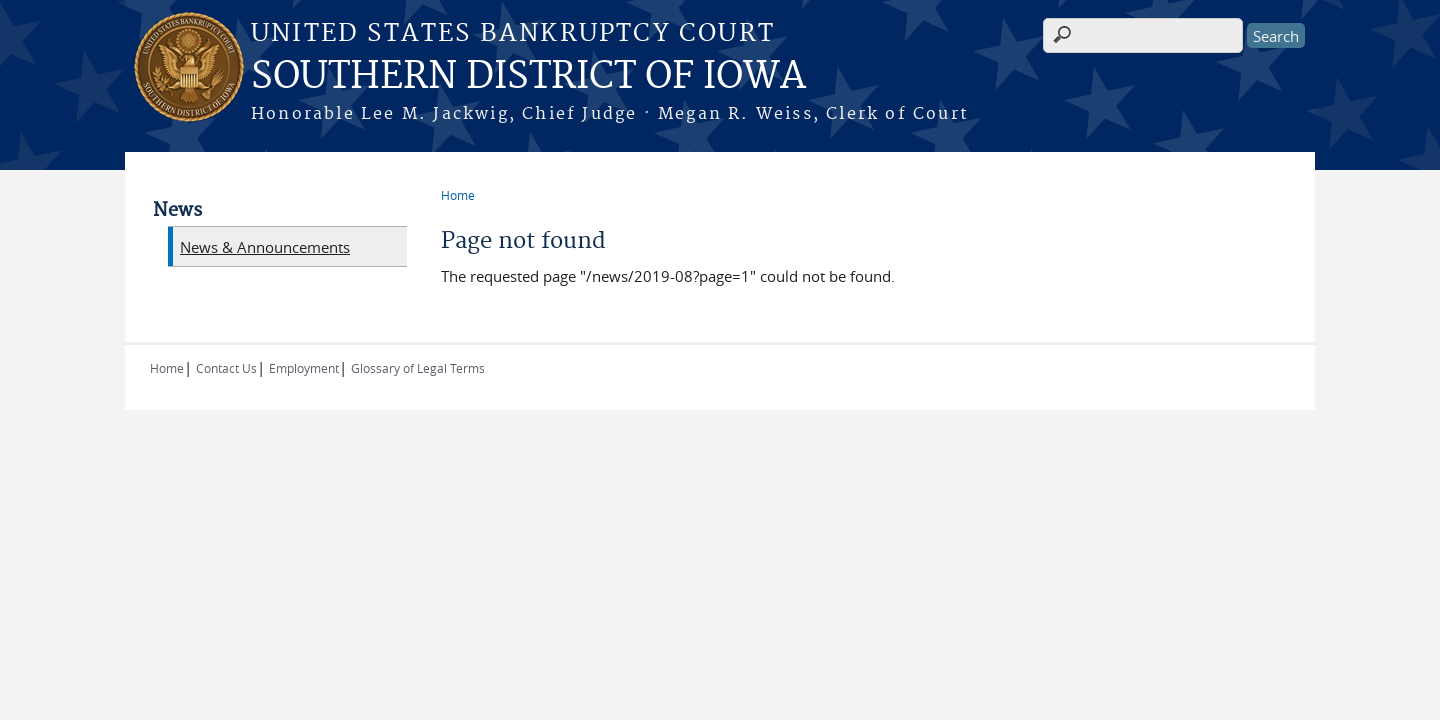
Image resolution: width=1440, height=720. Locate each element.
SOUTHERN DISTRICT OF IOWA (528, 77)
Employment (304, 368)
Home (458, 195)
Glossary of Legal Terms (418, 368)
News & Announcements (265, 247)
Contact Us (226, 368)
